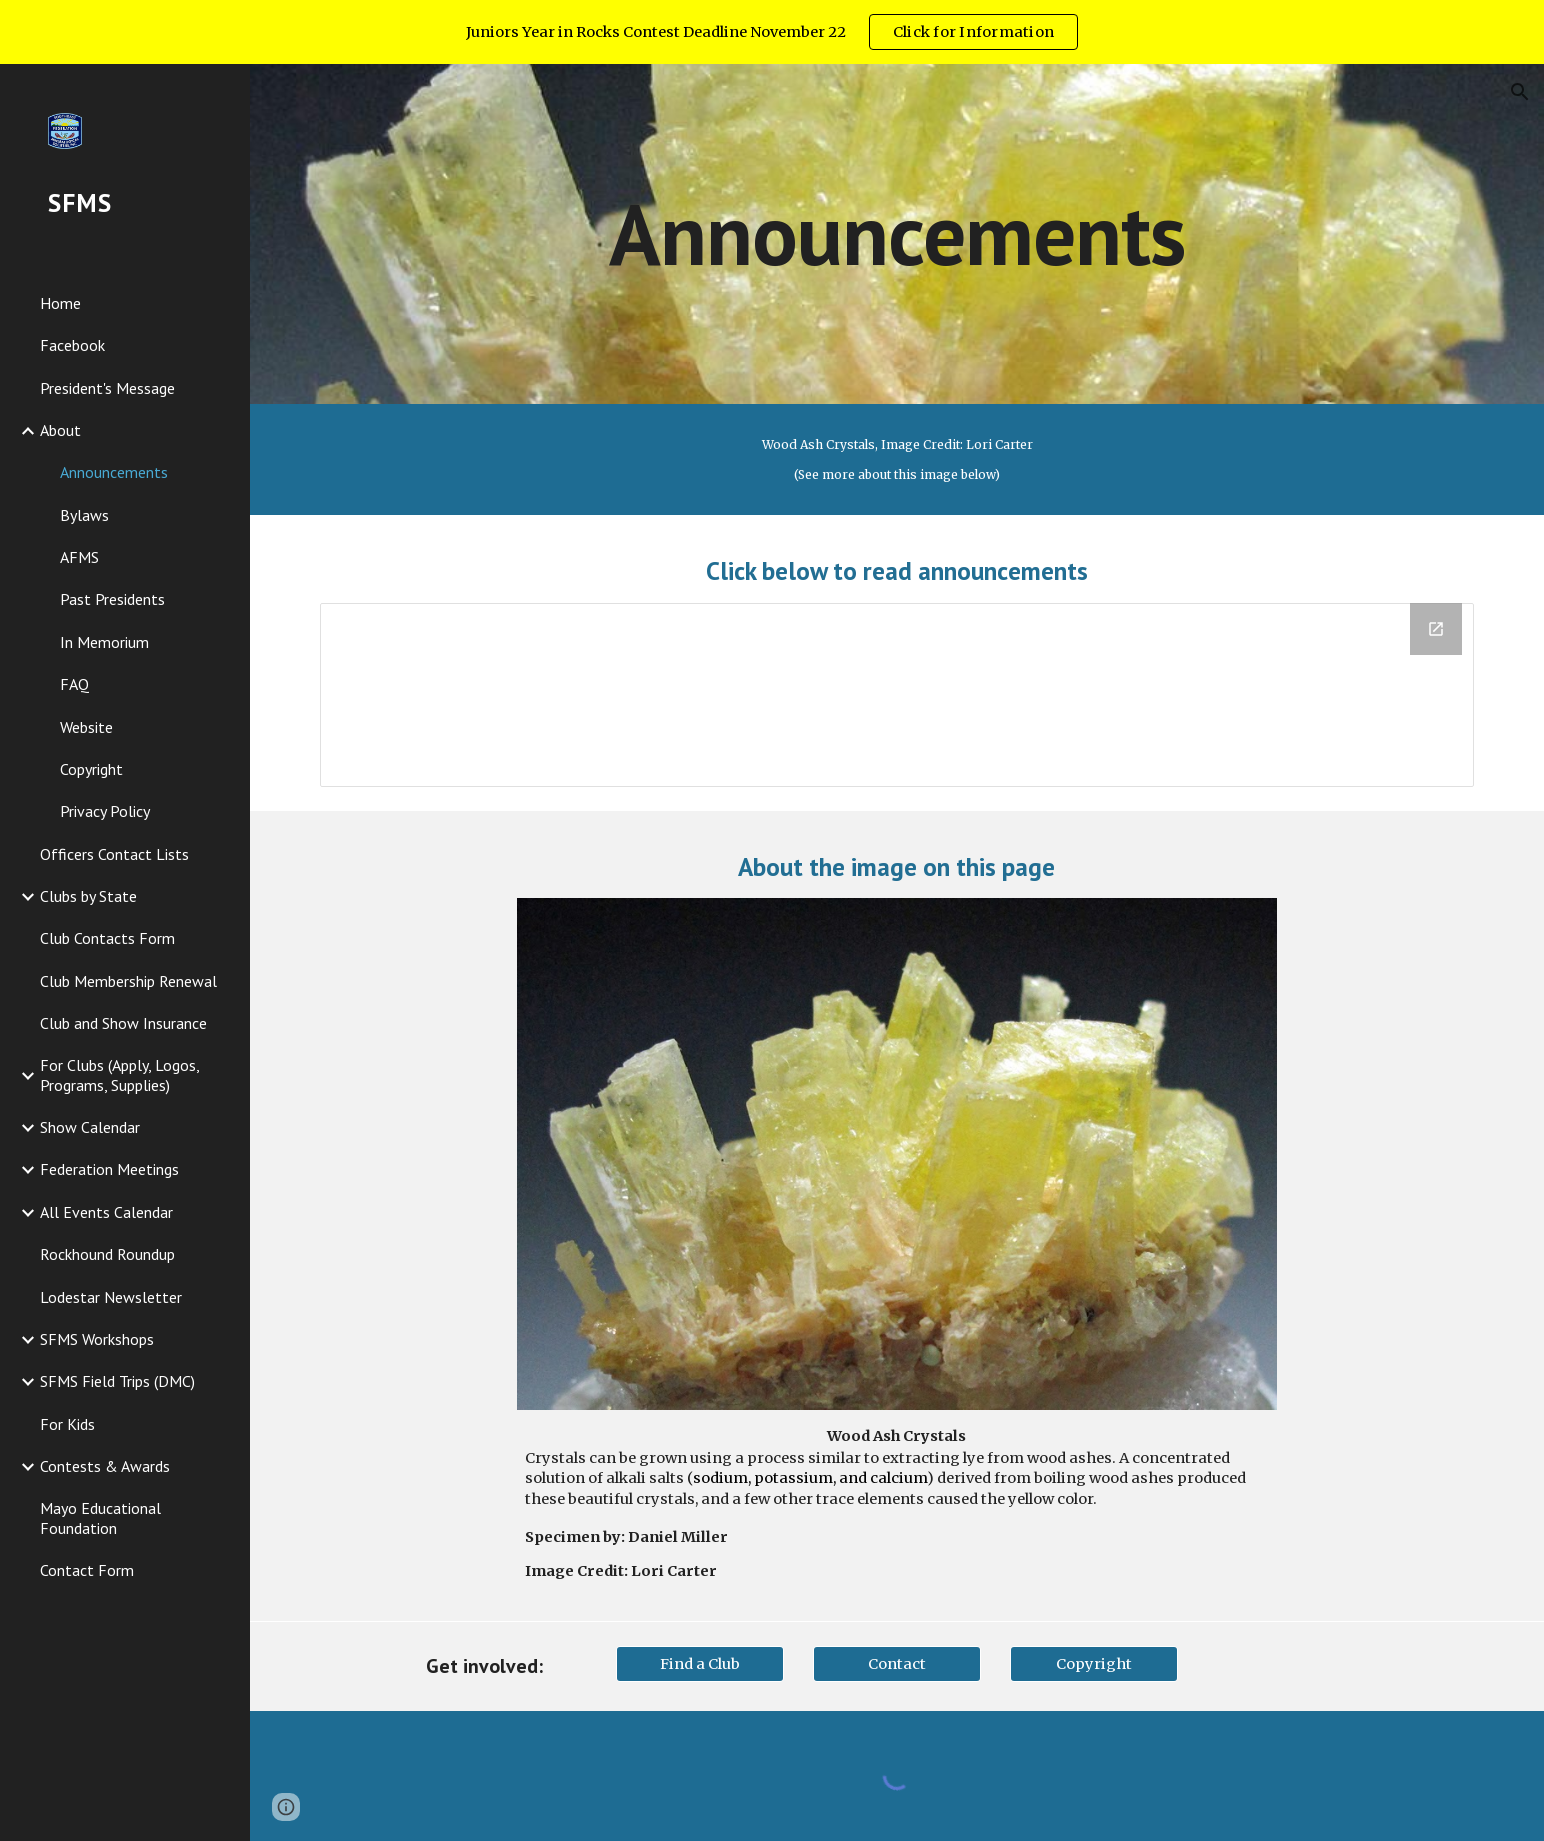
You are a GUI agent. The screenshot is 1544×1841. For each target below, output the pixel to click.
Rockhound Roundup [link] (107, 1254)
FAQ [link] (74, 684)
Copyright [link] (91, 769)
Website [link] (86, 727)
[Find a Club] (700, 1663)
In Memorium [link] (104, 642)
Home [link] (60, 303)
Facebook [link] (72, 345)
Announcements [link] (114, 472)
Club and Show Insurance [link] (123, 1023)
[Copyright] (1094, 1663)
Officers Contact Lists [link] (114, 854)
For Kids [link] (67, 1424)
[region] (772, 32)
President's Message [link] (107, 388)
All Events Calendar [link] (106, 1212)
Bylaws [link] (84, 515)
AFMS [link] (79, 557)
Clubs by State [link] (88, 896)
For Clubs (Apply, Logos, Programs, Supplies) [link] (119, 1074)
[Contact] (897, 1663)
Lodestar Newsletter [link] (111, 1297)
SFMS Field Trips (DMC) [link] (117, 1381)
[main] (897, 233)
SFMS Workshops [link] (97, 1339)
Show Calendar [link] (90, 1127)
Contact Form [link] (87, 1570)
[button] (1520, 92)
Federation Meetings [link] (109, 1169)
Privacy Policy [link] (105, 811)
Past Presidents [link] (112, 599)
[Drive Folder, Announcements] (897, 695)
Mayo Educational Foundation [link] (100, 1517)
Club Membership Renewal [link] (128, 981)
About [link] (60, 430)
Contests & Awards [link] (105, 1466)
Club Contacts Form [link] (107, 938)
